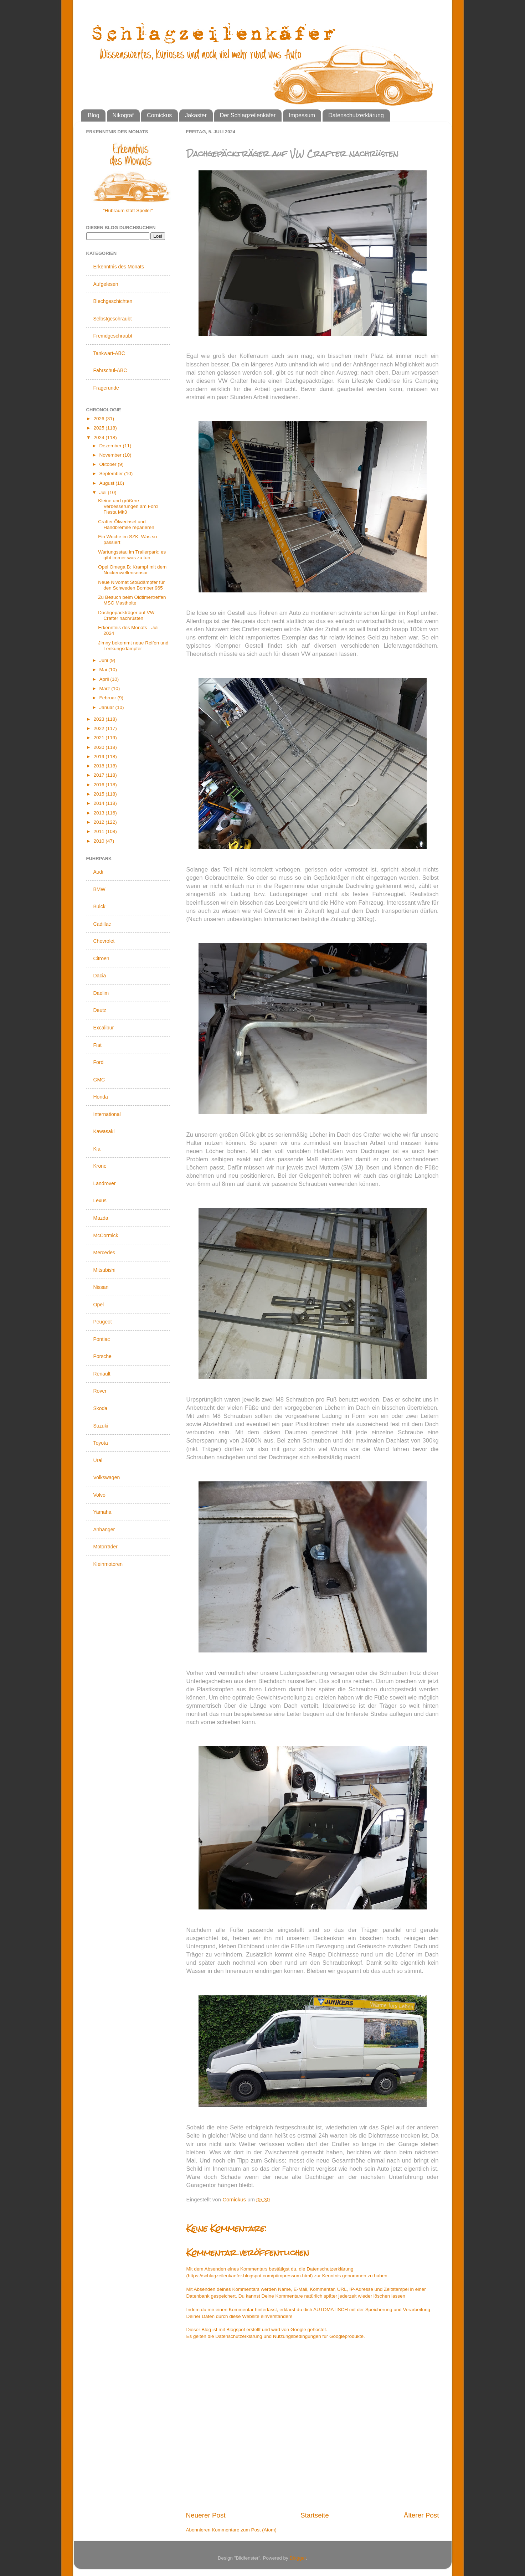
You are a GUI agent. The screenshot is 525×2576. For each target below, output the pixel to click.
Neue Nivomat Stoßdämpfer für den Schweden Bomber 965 (131, 585)
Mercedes (104, 1252)
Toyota (100, 1443)
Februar (108, 697)
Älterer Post (421, 2515)
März (105, 688)
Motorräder (105, 1546)
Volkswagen (106, 1477)
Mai (104, 669)
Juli (103, 492)
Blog (93, 115)
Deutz (100, 1010)
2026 (99, 418)
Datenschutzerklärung (356, 115)
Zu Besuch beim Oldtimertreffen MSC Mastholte (132, 600)
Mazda (100, 1218)
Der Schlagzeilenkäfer (248, 115)
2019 (99, 756)
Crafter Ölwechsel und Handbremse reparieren (126, 524)
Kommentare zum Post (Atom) (244, 2530)
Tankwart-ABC (109, 353)
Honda (100, 1097)
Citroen (101, 958)
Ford (98, 1062)
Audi (98, 872)
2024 (99, 437)
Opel (98, 1304)
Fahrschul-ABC (110, 370)
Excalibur (103, 1027)
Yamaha (102, 1512)
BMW (99, 889)
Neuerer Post (206, 2515)
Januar (107, 707)
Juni (104, 660)
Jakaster (195, 115)
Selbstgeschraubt (112, 319)
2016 (99, 784)
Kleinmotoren (108, 1564)
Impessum (302, 115)
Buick (99, 906)
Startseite (314, 2515)
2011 (99, 831)
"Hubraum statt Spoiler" (128, 210)
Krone (100, 1166)
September (111, 473)
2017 (99, 775)
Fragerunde (106, 388)
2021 (99, 737)
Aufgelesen (105, 284)
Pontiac (101, 1339)
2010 (99, 841)
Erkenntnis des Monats (118, 266)
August (107, 483)
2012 (99, 822)
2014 (99, 803)
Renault (101, 1374)
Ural (98, 1460)
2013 (99, 813)
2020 (99, 747)
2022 (99, 728)
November (111, 455)
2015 (99, 794)
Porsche (102, 1356)
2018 (99, 765)
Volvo (99, 1495)
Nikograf (123, 115)
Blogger (298, 2558)
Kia (97, 1149)
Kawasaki (104, 1131)
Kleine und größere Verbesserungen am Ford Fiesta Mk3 (128, 506)
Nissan (101, 1287)
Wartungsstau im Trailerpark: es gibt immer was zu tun (132, 554)
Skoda (100, 1408)
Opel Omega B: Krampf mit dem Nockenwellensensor (132, 569)
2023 (99, 719)
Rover (100, 1391)
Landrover (104, 1183)
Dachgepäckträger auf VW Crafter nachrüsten (126, 615)
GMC (99, 1080)
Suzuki (100, 1426)
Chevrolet (104, 941)
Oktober (108, 464)
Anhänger (104, 1529)
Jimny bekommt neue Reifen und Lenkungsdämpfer (133, 645)
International (107, 1114)
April (104, 679)
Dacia (99, 975)
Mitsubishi (104, 1270)
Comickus (159, 115)
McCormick (105, 1235)
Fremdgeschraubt (113, 336)
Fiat (97, 1045)
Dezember (111, 445)
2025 (99, 428)
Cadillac (102, 924)
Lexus (100, 1200)
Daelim (101, 993)
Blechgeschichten (113, 301)
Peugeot (102, 1322)
